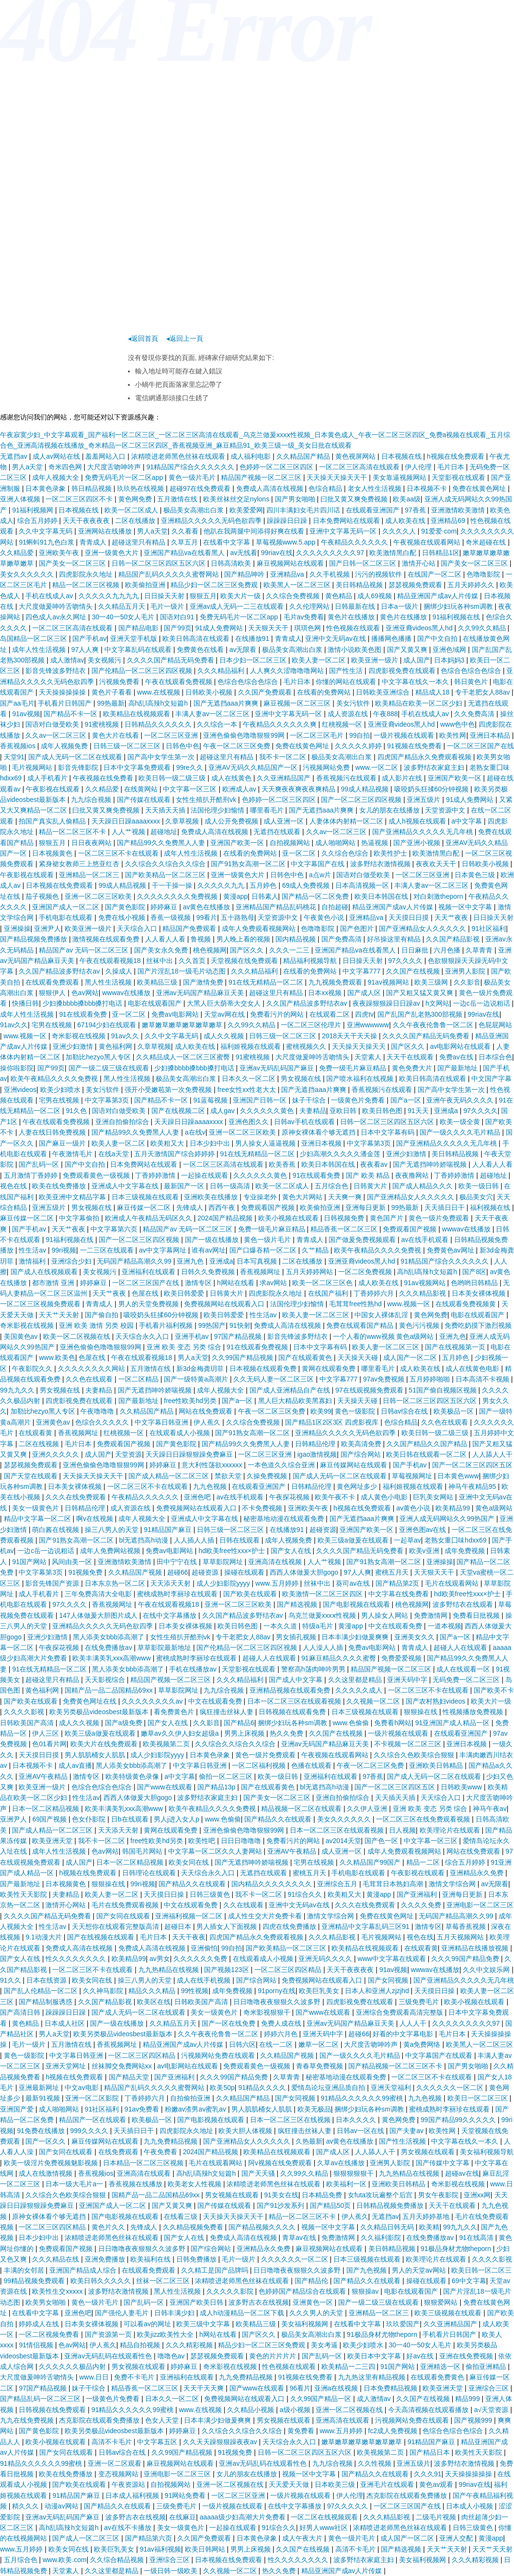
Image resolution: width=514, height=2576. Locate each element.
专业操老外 (261, 1197)
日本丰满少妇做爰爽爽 (355, 1637)
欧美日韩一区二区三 (481, 2270)
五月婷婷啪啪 (431, 1379)
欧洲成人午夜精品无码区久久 (149, 1218)
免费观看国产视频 (269, 1207)
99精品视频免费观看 (35, 2281)
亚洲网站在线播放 (106, 531)
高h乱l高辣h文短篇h (159, 703)
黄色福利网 (116, 1046)
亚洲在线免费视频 (467, 2356)
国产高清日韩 (21, 2012)
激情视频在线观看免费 (106, 939)
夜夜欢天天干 (437, 864)
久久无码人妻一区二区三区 (274, 1379)
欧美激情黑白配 (393, 553)
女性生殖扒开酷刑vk (207, 799)
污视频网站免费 (327, 767)
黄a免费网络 (423, 2044)
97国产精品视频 (238, 1336)
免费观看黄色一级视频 (97, 1175)
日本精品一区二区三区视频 (144, 2163)
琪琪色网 (308, 628)
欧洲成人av (240, 789)
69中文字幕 (469, 2281)
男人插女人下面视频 (227, 1926)
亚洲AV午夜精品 (44, 1776)
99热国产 (212, 1325)
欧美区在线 (154, 2002)
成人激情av (67, 660)
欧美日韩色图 (383, 1110)
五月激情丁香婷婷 (31, 1175)
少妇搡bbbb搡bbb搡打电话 (83, 1003)
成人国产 (416, 660)
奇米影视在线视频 (79, 1036)
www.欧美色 (57, 1357)
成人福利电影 (251, 456)
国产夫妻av (407, 2131)
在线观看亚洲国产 (373, 510)
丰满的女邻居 (25, 2270)
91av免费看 (143, 2109)
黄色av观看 (437, 2484)
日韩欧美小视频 (209, 692)
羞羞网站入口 (106, 456)
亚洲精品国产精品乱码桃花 (277, 907)
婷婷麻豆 (164, 907)
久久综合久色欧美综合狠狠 (415, 1755)
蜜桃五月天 (393, 1572)
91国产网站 (30, 1562)
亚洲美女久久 (415, 1637)
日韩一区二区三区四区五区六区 (159, 563)
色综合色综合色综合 (472, 670)
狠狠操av (366, 2291)
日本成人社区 (66, 2023)
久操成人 (119, 971)
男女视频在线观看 (429, 2152)
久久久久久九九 (221, 885)
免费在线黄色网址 (480, 488)
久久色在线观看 (90, 1379)
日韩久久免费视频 (209, 1272)
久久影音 (467, 982)
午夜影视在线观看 (53, 789)
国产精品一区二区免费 (316, 896)
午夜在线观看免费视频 (179, 681)
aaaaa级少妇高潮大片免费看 (243, 2517)
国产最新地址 (458, 1068)
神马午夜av (490, 1808)
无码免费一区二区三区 (467, 1679)
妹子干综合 (310, 1100)
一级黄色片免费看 (359, 1100)
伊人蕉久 (208, 1422)
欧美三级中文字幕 (204, 2324)
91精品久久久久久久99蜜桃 (363, 2098)
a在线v (195, 1132)
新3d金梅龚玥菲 (201, 1368)
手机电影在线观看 (66, 917)
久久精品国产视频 (136, 1572)
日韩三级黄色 (211, 1894)
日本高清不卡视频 (483, 1379)
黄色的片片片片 (273, 2356)
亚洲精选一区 (441, 2366)
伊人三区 (46, 1733)
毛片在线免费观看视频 (125, 1905)
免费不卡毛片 (135, 2377)
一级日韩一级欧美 (171, 2571)
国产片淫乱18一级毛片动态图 (182, 971)
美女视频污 (105, 660)
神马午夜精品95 (473, 1486)
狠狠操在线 (421, 1712)
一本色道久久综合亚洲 (282, 1465)
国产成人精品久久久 (423, 1186)
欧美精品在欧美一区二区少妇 (419, 703)
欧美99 (320, 1411)
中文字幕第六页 (115, 1229)
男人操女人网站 (385, 1615)
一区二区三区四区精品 (288, 1969)
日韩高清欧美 (232, 563)
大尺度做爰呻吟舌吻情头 (56, 606)
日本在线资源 (47, 1980)
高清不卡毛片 (112, 2442)
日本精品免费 (323, 2195)
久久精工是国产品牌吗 (215, 2270)
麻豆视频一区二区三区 (297, 703)
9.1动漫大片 (44, 1937)
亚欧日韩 (344, 1110)
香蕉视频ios (18, 746)
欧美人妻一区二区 (319, 660)
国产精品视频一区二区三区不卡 (396, 2066)
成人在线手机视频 (204, 1980)
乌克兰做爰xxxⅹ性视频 (323, 1615)
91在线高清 (477, 2237)
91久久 (11, 1980)
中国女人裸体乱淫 (382, 1315)
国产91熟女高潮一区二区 (249, 864)
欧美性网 (452, 735)
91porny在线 (277, 1991)
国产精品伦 (312, 2281)
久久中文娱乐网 (487, 1969)
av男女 (159, 1958)
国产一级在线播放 (212, 1239)
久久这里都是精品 (356, 1679)
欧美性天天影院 (24, 1894)
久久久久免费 (422, 1905)
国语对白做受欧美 (53, 724)
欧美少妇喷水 (61, 1089)
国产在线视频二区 (179, 1110)
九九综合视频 (92, 799)
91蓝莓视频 (211, 1100)
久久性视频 (375, 2463)
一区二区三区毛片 (317, 735)
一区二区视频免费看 (50, 2334)
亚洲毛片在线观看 (388, 2484)
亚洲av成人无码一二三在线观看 (238, 606)
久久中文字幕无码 (46, 531)
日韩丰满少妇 (175, 2313)
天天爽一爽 (346, 1197)
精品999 (468, 2398)
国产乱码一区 (40, 1164)
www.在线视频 (159, 692)
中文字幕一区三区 (190, 789)
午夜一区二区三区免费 (237, 746)
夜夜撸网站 (413, 1175)
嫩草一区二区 (319, 2044)
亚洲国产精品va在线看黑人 (185, 553)
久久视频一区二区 (374, 1701)
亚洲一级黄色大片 (112, 553)
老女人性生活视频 (375, 488)
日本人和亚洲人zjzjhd (378, 1991)
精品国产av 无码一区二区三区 (84, 950)
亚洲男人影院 (466, 971)
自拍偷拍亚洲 (191, 2098)
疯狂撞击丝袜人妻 (227, 1712)
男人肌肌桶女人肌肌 (96, 1755)
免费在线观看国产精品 (360, 1325)
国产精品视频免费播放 (34, 939)
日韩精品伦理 (316, 1444)
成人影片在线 (403, 778)
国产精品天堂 (130, 2077)
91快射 (240, 1325)
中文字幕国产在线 (318, 864)
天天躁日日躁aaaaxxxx (126, 821)
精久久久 (26, 2506)
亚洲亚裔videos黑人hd (420, 628)
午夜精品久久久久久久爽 (281, 724)
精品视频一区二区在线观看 (302, 1808)
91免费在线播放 (42, 2131)
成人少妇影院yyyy (224, 1583)
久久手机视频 (330, 574)
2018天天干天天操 (350, 1036)
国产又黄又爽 (408, 649)
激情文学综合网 (453, 1884)
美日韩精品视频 (360, 585)
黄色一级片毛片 (193, 477)
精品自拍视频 (141, 2345)
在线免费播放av (109, 1647)
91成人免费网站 (219, 628)
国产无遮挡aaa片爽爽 (227, 703)
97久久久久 (406, 960)
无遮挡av (14, 456)
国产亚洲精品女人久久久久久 (423, 928)
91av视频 (26, 714)
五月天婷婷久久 (471, 585)
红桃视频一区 (343, 724)
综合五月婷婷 (38, 520)
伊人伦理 (419, 467)
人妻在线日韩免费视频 (53, 1132)
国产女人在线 (292, 1551)
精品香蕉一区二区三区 (344, 1229)
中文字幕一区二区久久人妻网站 (216, 1851)
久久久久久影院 (230, 2291)
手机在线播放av (193, 1669)
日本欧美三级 (336, 2484)
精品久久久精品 (152, 1991)
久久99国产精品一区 (321, 2398)
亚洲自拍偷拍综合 (123, 1122)
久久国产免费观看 (266, 692)
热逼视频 (375, 843)
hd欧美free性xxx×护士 (232, 1551)
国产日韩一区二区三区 (363, 563)
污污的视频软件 (379, 574)
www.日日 (94, 2377)
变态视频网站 (119, 2474)
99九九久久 (18, 1390)
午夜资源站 (129, 2484)
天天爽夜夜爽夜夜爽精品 (299, 789)
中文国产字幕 (491, 1078)
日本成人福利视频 (133, 2495)
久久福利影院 (382, 2237)
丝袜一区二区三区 (164, 2281)
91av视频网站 (389, 982)
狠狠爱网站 (441, 2302)
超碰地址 (163, 831)
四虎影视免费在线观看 (402, 670)
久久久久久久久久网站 (92, 1368)
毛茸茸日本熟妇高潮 (394, 1884)
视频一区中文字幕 (466, 907)
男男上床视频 (245, 1733)
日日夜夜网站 (92, 843)
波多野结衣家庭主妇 (435, 767)
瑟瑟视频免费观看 (416, 585)
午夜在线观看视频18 (111, 960)
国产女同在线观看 (124, 1916)
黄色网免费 (136, 499)
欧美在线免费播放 (60, 1186)
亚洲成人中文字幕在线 (125, 1186)
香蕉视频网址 (261, 1272)
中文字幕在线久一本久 (416, 681)
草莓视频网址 (413, 1476)
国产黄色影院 (126, 907)
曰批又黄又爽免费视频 (354, 499)
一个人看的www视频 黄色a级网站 (384, 1336)
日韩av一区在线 (361, 2131)
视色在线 (14, 1186)
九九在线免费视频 (28, 2420)
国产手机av (89, 638)
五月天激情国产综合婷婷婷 (175, 1154)
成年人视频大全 (56, 477)
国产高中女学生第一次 (161, 757)
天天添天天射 (171, 1583)
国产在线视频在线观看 (101, 1937)
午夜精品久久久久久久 (355, 542)
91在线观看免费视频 (258, 1347)
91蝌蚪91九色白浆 (47, 542)
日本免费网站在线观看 (347, 520)
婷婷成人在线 (40, 2324)
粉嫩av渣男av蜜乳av (196, 2109)
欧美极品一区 (455, 1411)
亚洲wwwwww (368, 1025)
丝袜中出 (160, 960)
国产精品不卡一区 (71, 714)
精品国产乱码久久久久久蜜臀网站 (169, 574)
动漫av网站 (62, 2506)
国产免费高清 (342, 939)
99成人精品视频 (365, 789)
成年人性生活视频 (40, 649)
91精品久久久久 (262, 2087)
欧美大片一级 (241, 596)
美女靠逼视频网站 (400, 477)
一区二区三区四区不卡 (80, 499)
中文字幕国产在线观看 (439, 2055)
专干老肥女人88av (483, 692)
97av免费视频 (384, 1379)
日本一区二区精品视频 (46, 1808)
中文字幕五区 (158, 2442)
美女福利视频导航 (487, 2152)
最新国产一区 (185, 1186)
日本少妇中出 (211, 1143)
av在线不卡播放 (128, 2527)
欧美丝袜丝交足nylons (237, 499)
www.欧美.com (65, 2560)
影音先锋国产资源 (53, 1583)
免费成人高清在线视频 (270, 488)
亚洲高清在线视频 (276, 1562)
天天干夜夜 (189, 1937)
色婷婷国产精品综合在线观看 (303, 2291)
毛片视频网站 (33, 767)
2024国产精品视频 (225, 1218)
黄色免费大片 (413, 1068)
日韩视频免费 (345, 1218)
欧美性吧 (202, 1841)
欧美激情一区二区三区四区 (323, 1594)
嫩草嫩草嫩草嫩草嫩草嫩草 (183, 1025)
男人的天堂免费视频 (149, 1304)
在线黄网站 (142, 789)
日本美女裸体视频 (479, 1293)
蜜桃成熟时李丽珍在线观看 (178, 1594)
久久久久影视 (25, 1712)
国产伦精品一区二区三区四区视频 (142, 670)
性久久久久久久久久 (77, 1958)
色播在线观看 (312, 1765)
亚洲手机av (193, 1336)
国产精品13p (217, 1787)
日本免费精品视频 (391, 2388)
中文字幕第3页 (108, 1100)
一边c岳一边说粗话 (482, 1003)
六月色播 (448, 950)
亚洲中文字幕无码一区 (343, 531)
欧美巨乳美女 (320, 1991)
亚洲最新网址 (40, 2087)
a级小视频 (296, 2410)
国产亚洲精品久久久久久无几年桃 (423, 831)
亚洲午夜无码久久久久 (460, 1100)
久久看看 (185, 531)
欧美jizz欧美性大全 (166, 2334)
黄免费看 (301, 2431)
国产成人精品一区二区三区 (169, 1476)
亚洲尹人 (47, 928)
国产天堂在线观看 (31, 1476)
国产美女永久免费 (162, 950)
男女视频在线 (302, 1078)
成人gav (223, 1110)
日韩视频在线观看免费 (293, 1712)
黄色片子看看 (112, 692)
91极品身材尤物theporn (457, 2248)
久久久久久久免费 (201, 1958)
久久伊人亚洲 (368, 1808)
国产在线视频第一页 (456, 1347)
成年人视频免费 (65, 746)
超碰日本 (178, 1926)
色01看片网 (49, 1744)
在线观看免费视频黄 (466, 1304)
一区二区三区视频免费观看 (41, 1304)
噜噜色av (172, 2356)
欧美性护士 (391, 853)
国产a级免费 (124, 1723)
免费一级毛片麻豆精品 (353, 1068)
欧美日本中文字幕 (375, 2356)
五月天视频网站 (461, 1937)
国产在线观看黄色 (306, 1357)
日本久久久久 (357, 2119)
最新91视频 (43, 2098)
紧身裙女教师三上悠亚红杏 (80, 864)
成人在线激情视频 (46, 2173)
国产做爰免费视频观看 (363, 1239)
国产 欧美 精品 (369, 1175)
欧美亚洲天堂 (53, 1841)
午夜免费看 (161, 2152)
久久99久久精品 (482, 628)
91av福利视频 (160, 2549)
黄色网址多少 (358, 1486)
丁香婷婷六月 (375, 1293)
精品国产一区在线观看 (93, 2119)
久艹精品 (316, 1250)
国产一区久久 (46, 2141)
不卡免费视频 (263, 1508)
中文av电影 (83, 2087)
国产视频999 (474, 2420)
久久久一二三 (290, 950)
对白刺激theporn (439, 896)
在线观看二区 (330, 1014)
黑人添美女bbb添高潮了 (109, 1637)
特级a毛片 (318, 1626)
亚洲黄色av (54, 1422)
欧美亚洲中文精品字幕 (73, 1197)
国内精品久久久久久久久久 (272, 1884)
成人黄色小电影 (385, 1497)
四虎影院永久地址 (86, 574)
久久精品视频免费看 (194, 2227)
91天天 (419, 1110)
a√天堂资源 (492, 2410)
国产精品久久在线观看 (278, 1819)
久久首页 (193, 960)
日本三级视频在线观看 (146, 1197)
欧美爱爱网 (246, 510)
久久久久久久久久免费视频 (178, 896)
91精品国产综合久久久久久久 (191, 467)
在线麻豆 (182, 2517)
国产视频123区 (227, 1969)
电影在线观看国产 (155, 1003)
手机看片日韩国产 (65, 703)
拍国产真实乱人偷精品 (53, 821)
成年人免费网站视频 (111, 1551)
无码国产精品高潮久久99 (135, 1261)
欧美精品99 (453, 1508)
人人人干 (414, 2023)
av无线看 (243, 553)
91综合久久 (306, 1894)
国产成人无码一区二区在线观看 (76, 757)
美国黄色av (22, 1336)
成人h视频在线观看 (418, 821)
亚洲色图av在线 (423, 1529)
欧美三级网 (432, 982)
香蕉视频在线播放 (136, 2184)
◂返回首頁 (143, 338)
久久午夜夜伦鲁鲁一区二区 (434, 1025)
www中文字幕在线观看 (393, 1958)
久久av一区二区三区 (56, 735)
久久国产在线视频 (414, 971)
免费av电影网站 (176, 1014)
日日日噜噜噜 (242, 1841)
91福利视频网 (33, 510)
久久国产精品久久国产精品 (428, 1444)
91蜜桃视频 (103, 724)
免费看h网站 (392, 1723)
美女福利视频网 (305, 2324)
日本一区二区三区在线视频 (291, 2119)
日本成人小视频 (470, 2506)
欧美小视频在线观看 (289, 1218)
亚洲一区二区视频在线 (350, 2410)
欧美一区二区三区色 (323, 1283)
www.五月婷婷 (277, 1583)
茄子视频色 (43, 896)
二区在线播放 (136, 520)
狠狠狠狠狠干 (354, 2173)
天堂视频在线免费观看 (245, 960)
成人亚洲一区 (284, 821)
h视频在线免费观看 (456, 456)
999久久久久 (90, 2131)
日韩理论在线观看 (150, 1873)
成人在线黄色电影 (473, 1368)
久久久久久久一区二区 (450, 2087)
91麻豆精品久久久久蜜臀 (339, 1658)
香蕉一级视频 (171, 917)
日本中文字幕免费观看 (137, 767)
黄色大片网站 (303, 1197)
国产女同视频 (389, 1980)
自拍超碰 (334, 907)
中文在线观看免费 (396, 1626)
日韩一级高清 (231, 1186)
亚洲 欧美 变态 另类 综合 (185, 1347)
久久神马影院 (104, 1991)
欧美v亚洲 (425, 1551)
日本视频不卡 (428, 488)
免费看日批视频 (477, 1615)
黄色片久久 (109, 2227)
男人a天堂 (28, 467)
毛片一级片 (168, 606)
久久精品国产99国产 (371, 1862)
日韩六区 (242, 2044)
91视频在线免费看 (415, 746)
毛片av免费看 (304, 617)
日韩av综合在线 (405, 1411)
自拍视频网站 (291, 843)
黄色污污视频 (420, 1325)
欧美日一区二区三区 (478, 2098)
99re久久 (190, 767)
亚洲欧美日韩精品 (437, 1765)
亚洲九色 (191, 1261)
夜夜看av (374, 1164)
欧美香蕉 (283, 1164)
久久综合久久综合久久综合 (166, 864)
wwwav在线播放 (127, 993)
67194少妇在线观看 (107, 1025)
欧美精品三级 (158, 982)
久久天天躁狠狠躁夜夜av (221, 2442)
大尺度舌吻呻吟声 (115, 467)
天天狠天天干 (269, 628)
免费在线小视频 (122, 917)
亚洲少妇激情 (74, 1046)
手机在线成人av (50, 596)
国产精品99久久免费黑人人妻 (161, 843)
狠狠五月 (203, 596)
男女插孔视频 (297, 1637)
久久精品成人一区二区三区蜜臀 (184, 1057)
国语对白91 (178, 617)
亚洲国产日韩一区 (260, 1100)
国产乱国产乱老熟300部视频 (420, 1014)
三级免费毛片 (420, 2002)
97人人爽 (86, 649)
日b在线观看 (130, 1819)
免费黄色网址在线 (90, 1701)
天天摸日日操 (165, 1894)
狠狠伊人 (53, 993)
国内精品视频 (296, 939)
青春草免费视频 (320, 2066)
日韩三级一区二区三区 (127, 746)
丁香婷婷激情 (156, 1175)
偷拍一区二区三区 (226, 1776)
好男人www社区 (324, 2527)
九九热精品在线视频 (169, 1969)
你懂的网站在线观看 (347, 681)
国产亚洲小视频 (417, 843)
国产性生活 (347, 670)
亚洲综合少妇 (72, 1261)
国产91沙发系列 (281, 2205)
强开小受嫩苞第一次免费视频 (169, 1089)
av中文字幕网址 (163, 1250)
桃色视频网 (210, 950)
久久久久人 (400, 531)
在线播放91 (253, 638)
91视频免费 (86, 1572)
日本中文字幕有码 (388, 1132)
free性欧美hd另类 (191, 1400)
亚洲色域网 (450, 649)
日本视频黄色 (53, 853)
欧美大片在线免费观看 (104, 1744)
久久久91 (428, 2474)
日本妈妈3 (450, 660)
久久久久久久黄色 (268, 1110)
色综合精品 (326, 488)
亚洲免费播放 (106, 2259)
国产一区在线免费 (229, 2023)
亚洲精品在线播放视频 (475, 1948)
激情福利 (33, 1261)
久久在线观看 (244, 1905)
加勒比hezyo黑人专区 (99, 1057)
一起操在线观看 (205, 1175)
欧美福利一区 (347, 2184)
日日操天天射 (165, 596)
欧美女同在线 (190, 1862)
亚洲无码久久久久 (326, 1958)
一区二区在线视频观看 (325, 2517)
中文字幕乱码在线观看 (138, 649)
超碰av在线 (462, 2173)
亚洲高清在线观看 (144, 2173)
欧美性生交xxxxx (58, 2291)
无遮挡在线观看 (277, 831)
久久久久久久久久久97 (331, 553)
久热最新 (309, 2141)
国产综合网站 (362, 1454)
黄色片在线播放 (352, 617)
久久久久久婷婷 (359, 746)
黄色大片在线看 (116, 735)
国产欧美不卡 (494, 1690)
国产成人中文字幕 (296, 1679)
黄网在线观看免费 (329, 1368)
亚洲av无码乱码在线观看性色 (109, 2356)
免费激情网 (431, 1615)
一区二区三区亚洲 (172, 735)
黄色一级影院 (356, 1411)
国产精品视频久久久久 (262, 2227)
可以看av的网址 (148, 2324)
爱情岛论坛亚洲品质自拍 (329, 2087)
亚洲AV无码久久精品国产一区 (253, 767)
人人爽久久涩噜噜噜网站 (288, 670)
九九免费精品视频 (171, 2141)
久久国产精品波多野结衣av (60, 971)
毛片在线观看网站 (452, 1583)
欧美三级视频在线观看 (448, 2313)
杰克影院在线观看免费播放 (100, 2420)
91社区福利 (489, 928)
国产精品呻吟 (245, 574)
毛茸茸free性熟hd (356, 1304)
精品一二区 (424, 1862)
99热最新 (111, 703)
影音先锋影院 (79, 767)
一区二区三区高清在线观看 (360, 467)
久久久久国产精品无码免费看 (171, 660)
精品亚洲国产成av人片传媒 (438, 596)
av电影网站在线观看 (461, 1046)
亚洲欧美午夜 (60, 553)
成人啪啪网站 (336, 843)
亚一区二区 (300, 853)
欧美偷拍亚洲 (146, 585)
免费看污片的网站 (278, 1014)
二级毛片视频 (437, 2517)
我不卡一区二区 (283, 757)
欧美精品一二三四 (349, 2366)
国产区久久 (247, 950)
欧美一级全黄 (461, 1122)
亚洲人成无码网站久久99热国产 (448, 1518)
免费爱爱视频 (402, 1658)
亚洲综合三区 (489, 2388)
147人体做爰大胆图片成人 (99, 1615)
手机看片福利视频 (166, 1325)
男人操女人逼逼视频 (266, 1143)
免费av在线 (457, 1057)
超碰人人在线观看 (461, 1647)
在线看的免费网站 (325, 692)
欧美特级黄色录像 (133, 1776)
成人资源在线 (349, 714)
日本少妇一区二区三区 (253, 660)
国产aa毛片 (17, 703)
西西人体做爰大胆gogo (305, 1572)
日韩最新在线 (356, 606)
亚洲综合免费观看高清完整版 (400, 2012)
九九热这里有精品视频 (372, 2377)
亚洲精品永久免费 (477, 1873)
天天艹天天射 (60, 1315)
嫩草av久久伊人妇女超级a (180, 1733)
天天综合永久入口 (143, 1336)
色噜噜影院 (484, 574)
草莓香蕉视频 (466, 1926)
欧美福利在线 (151, 2259)
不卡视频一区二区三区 (408, 1744)
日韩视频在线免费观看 (53, 2410)
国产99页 (178, 628)
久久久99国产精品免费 (466, 1958)
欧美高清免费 (362, 1444)
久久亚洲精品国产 (284, 778)
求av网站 (274, 1283)
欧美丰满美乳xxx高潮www (112, 1658)
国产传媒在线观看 (144, 799)
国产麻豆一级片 (63, 1143)
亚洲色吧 (198, 1497)
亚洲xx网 (477, 2195)
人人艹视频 (129, 831)
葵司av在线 (354, 1583)
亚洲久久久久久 (56, 1454)
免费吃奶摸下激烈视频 (478, 1325)
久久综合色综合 (345, 853)
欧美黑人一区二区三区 (297, 585)
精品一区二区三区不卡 (73, 831)
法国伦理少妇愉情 (218, 810)
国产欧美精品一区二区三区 (166, 875)
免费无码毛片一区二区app (125, 477)
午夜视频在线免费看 (104, 778)
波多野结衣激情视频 (381, 864)
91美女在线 (281, 2195)
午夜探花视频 (290, 1497)
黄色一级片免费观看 (440, 1218)
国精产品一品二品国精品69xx (109, 1690)
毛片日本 (451, 467)
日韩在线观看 (240, 1540)
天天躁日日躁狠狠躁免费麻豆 (190, 1454)
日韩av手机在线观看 (305, 1122)
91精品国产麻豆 (168, 1529)
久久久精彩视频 (190, 2345)
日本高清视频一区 (363, 885)
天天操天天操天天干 (338, 477)
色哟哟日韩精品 (475, 1283)
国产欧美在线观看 (251, 1594)
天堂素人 (368, 1057)
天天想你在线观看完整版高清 (116, 1926)
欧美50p (222, 2087)
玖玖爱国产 (403, 2324)
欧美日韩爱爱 (185, 1293)
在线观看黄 (36, 1433)
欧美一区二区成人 (132, 510)
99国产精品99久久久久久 (459, 2119)
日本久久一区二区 (249, 1078)
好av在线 (420, 2356)
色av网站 (85, 993)
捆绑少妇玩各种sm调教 (459, 606)
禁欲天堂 (229, 1476)
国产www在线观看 (165, 1787)
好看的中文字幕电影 (404, 2034)
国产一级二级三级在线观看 (110, 1068)
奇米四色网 (66, 467)
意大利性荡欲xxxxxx (213, 1465)
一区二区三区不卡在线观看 (119, 853)
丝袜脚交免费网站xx (122, 2066)
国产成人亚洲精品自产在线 (291, 1390)
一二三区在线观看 (108, 1250)
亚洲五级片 (424, 799)
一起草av (407, 1540)
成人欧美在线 (406, 520)
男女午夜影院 (439, 2195)
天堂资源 (128, 1454)
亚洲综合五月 (338, 1884)
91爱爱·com (439, 531)
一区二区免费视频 (366, 1272)
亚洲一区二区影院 (93, 2098)
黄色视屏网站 (356, 456)
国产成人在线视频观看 (45, 1272)
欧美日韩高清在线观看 (196, 638)
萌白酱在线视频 (56, 1529)
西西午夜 (222, 1207)
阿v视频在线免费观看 (281, 2163)
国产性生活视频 (403, 2141)
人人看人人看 (166, 939)
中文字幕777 (362, 971)
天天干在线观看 (411, 1057)
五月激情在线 (178, 499)
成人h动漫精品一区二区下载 (243, 2313)
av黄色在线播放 (207, 907)
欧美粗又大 (168, 1143)
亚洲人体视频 (21, 499)
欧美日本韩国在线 (382, 896)
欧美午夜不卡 (336, 1497)
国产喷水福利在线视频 (360, 1078)
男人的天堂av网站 (420, 2270)
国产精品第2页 (399, 1583)
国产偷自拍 (102, 1315)
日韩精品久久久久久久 (159, 724)
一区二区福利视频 (259, 1765)
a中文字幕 (467, 821)
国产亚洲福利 (418, 1894)
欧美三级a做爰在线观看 (354, 1540)
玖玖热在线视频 (141, 488)
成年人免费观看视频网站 (259, 928)
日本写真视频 (258, 1261)
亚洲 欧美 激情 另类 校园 (97, 1325)
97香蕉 (416, 510)
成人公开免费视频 (232, 821)
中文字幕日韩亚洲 (162, 1422)
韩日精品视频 (92, 488)
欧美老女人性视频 (195, 2184)
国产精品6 (239, 1723)
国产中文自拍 (438, 638)
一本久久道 (281, 1626)
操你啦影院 (17, 1068)
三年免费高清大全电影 (99, 1594)
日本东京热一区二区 (116, 1583)
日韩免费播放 (197, 2259)
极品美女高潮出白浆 (194, 510)
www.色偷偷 (351, 1723)
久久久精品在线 (56, 2259)
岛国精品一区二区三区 (34, 638)
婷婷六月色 (281, 2034)
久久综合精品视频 (118, 2560)
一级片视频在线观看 (405, 735)
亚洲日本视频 (322, 1143)
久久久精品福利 (221, 670)
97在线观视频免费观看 (370, 1390)
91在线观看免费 (83, 1014)
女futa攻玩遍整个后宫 (381, 2195)
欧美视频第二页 (167, 1744)
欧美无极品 (314, 2109)
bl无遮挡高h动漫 (144, 1540)
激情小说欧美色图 (355, 649)
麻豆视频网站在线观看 (291, 563)
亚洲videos (20, 1089)
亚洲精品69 (449, 520)
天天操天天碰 (359, 1357)
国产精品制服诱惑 (46, 2002)
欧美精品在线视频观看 (137, 714)
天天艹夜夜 (452, 917)
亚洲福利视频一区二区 (189, 1916)
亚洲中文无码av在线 (336, 638)
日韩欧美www (462, 1787)
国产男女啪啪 (296, 499)
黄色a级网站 (494, 1508)
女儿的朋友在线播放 (390, 810)
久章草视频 (183, 821)
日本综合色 (495, 1057)
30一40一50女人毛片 (124, 617)
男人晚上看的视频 (244, 939)
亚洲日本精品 (491, 735)
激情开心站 (419, 563)
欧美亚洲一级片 (375, 660)
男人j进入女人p (177, 1819)
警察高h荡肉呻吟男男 (314, 1669)
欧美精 (429, 2227)
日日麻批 (415, 950)
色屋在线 (146, 1293)
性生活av (33, 1250)
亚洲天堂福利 (392, 2087)
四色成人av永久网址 (56, 617)
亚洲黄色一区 (314, 2302)
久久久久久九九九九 (110, 596)
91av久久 (14, 1025)
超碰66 (177, 1572)
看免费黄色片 (175, 1712)
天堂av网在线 (225, 1014)
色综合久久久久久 (103, 1422)
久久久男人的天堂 (317, 2313)
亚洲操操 (17, 928)
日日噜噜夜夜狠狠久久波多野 (277, 2002)
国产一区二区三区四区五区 (472, 1465)
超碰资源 (322, 1529)
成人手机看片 (48, 778)
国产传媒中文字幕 (443, 2163)
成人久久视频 (225, 1036)
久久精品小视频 (251, 2410)
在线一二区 (277, 2044)
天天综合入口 (138, 928)
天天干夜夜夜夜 (87, 520)
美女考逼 (325, 2345)
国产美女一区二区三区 (73, 563)
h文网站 (437, 1003)
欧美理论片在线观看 (451, 1830)
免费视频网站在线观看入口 (225, 1304)
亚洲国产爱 (17, 2109)
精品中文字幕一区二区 (38, 1518)
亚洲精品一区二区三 (90, 875)
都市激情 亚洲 (54, 1283)
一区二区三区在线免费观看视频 (424, 1819)
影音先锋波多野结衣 (56, 670)
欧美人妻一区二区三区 (316, 1315)
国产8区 (474, 1272)
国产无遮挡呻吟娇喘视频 (430, 1164)
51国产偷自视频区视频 (443, 1390)
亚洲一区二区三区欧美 (99, 896)
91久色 (77, 1110)
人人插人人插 (195, 1540)
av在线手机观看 (426, 1239)
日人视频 (402, 1830)
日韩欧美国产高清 (28, 1723)
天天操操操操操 (63, 692)
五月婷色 (264, 885)
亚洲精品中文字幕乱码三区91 (366, 1926)
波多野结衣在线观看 (464, 1604)
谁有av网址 (209, 1250)
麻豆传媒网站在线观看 (354, 1465)
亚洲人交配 (457, 2538)
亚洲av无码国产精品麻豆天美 (201, 993)
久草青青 (480, 950)
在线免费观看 (119, 2152)
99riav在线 (277, 553)
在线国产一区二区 (435, 574)
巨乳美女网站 (434, 1497)
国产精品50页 (331, 2205)
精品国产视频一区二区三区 (262, 477)
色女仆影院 (89, 1819)
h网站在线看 (236, 1283)
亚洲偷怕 (204, 1948)
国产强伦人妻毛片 (122, 2313)
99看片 (206, 917)
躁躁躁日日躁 (288, 520)
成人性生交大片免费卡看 (266, 1916)
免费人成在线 (282, 2023)
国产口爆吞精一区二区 (263, 1250)
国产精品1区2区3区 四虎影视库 (332, 1422)
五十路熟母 (237, 917)
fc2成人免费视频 (393, 2431)
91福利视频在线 (457, 617)
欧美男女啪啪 (46, 2302)
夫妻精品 (312, 1110)
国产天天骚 (259, 2173)
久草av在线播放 (341, 2163)
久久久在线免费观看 (77, 1497)
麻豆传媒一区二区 (144, 1207)
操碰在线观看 (245, 1572)
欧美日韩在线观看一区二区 (427, 1454)
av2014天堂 (343, 1841)
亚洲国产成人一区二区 (66, 907)
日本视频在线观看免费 (263, 1368)
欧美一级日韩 (479, 1186)
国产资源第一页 (109, 2334)
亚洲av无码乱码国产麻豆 (278, 1068)
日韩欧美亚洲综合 (383, 692)
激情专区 (199, 1283)
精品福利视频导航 (311, 960)
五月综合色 (332, 1186)
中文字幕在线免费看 (399, 1594)
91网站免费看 (186, 2495)
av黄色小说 (414, 1508)
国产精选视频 (298, 1604)
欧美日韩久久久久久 (101, 2281)
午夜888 (385, 714)
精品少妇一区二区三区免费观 (215, 585)
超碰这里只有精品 (139, 542)
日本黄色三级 (476, 875)
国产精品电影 (139, 628)
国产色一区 (382, 1841)
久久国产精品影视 (453, 939)
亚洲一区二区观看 (115, 2463)
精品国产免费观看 (190, 928)
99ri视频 (64, 1250)
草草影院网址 (224, 1562)
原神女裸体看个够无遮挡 (319, 1132)
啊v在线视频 (95, 1518)
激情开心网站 (67, 1905)
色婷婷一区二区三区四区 (277, 467)
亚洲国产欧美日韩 (197, 2302)
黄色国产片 (387, 1218)
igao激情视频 (317, 1454)
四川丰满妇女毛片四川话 (304, 510)
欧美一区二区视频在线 (77, 1336)
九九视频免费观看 (336, 982)
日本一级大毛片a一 (75, 2184)
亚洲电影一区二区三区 (480, 1905)
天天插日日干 (445, 1207)
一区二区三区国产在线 (480, 746)
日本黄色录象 (46, 488)
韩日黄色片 (472, 681)
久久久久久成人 (359, 1690)
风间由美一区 (73, 1562)
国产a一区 (406, 1100)
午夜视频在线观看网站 (427, 542)
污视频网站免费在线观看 (219, 2055)
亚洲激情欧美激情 (459, 510)
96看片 (299, 2388)
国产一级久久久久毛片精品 (461, 1132)
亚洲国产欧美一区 (455, 778)
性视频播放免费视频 (474, 1712)
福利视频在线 (491, 1207)
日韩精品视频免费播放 (390, 2205)
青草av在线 (300, 2237)
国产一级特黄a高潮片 (197, 1379)
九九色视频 (210, 1486)
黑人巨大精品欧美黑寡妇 (296, 1400)
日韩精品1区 (440, 553)
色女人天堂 (163, 2420)
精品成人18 (433, 692)
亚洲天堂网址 (67, 2066)
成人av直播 (75, 1765)
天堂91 (14, 757)
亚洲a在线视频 (337, 2388)
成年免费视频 (466, 1551)
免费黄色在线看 (201, 649)
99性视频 (195, 1991)
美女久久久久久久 (28, 574)
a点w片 (321, 875)
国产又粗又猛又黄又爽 (420, 993)
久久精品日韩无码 (388, 2227)
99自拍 (359, 735)
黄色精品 (339, 596)
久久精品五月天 (122, 606)
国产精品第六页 (149, 2538)
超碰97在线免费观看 (201, 488)
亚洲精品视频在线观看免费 (291, 1690)
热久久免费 (287, 1733)
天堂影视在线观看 (459, 477)
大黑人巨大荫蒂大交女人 (225, 1003)
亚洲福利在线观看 (149, 1272)
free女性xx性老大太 (247, 1089)
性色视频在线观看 (354, 628)
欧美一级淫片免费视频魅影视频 (52, 2163)
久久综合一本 (218, 724)
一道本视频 (444, 1626)
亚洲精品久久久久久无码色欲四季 (212, 520)
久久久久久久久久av (153, 1701)
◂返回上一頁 (184, 338)
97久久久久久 (348, 2506)
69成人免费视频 (306, 885)
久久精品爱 (17, 553)
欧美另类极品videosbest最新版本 (99, 1712)
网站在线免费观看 (206, 1411)
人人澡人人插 (324, 1647)
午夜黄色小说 (325, 917)
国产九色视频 (367, 2270)
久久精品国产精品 (304, 456)
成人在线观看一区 (464, 1669)
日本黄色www (458, 1476)
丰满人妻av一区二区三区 (213, 714)
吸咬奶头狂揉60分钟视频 (432, 789)
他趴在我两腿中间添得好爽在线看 (255, 531)
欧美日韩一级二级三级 (172, 778)
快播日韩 (25, 1003)
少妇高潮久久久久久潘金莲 (341, 1154)
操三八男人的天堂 (112, 1529)
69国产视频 (50, 1819)
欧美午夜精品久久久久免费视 (55, 1078)
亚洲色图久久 (249, 1122)
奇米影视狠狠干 (267, 2012)
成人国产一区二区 (411, 1357)
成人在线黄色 (232, 778)
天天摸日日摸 (409, 917)
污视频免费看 (120, 681)
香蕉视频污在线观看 (347, 778)
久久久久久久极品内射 (73, 2366)
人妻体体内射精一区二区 (347, 821)
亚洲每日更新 (366, 1207)
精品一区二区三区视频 (86, 585)
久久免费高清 (475, 714)
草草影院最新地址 (165, 1647)
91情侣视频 (37, 2345)
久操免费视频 (268, 1476)
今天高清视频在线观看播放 (429, 2410)
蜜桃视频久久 (307, 1046)
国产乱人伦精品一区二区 (42, 1991)
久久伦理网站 (310, 606)
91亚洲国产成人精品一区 (453, 1723)
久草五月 (185, 542)
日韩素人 (264, 896)
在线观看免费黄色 (438, 2377)
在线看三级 (181, 2216)
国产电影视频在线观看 (357, 1604)
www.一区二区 (377, 767)
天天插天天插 (166, 810)
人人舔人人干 (492, 1454)
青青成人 (94, 542)
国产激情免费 (204, 982)
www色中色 (457, 724)
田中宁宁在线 (178, 1562)
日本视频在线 (402, 456)
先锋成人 (190, 1207)
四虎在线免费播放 (290, 1926)
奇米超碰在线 (487, 542)
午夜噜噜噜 (98, 1411)
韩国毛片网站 (143, 1851)
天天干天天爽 (204, 2388)
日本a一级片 (400, 606)
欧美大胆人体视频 (246, 2131)
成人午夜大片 (303, 2538)
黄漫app (235, 896)
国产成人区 (365, 993)
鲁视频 (202, 939)
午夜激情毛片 (73, 1154)
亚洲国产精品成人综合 (83, 2270)
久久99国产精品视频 (243, 1357)
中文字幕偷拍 (80, 1218)
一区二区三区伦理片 (312, 1025)
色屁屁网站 (495, 1025)
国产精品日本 (431, 2452)
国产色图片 (358, 928)
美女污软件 (354, 703)
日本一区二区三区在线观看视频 (295, 1701)
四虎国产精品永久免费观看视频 (425, 757)
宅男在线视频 (53, 1025)
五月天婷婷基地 (426, 2216)
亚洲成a (447, 1110)
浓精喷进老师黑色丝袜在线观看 (179, 456)
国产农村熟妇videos (436, 1701)
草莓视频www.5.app (286, 542)
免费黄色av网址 (451, 1250)
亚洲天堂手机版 (134, 638)
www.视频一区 (26, 1036)
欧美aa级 (407, 499)
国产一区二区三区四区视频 (362, 799)
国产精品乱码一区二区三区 (41, 2398)
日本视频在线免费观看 (60, 885)
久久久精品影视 (423, 1293)
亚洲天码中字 (408, 1679)
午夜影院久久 (33, 1368)
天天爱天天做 (290, 2484)
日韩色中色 (182, 746)
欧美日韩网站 (206, 2549)
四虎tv (364, 1014)
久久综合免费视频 (293, 596)
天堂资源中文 (446, 810)
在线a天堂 (114, 1154)
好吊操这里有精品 (395, 939)
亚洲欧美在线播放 (212, 1197)
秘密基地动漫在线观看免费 (284, 1518)
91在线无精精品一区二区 (266, 982)
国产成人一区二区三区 (86, 2538)
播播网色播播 (392, 638)
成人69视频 (375, 596)
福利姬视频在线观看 (251, 1046)
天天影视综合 (106, 1679)
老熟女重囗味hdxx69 (456, 1540)
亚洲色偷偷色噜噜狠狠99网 (244, 735)
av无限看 (244, 649)
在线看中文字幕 (227, 542)
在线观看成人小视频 (180, 1433)
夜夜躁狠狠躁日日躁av (387, 1003)
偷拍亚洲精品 (487, 2366)
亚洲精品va (288, 574)
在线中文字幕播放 (170, 1615)
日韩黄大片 (371, 1186)
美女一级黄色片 (36, 1508)
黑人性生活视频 (109, 982)
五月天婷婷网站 (310, 1272)
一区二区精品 (139, 1379)
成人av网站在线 (57, 456)
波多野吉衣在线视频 (258, 2302)
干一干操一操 (173, 885)
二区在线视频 (40, 1444)
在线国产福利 (329, 1293)
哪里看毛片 (268, 810)
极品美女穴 (476, 1197)
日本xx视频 (325, 993)
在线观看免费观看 (53, 982)
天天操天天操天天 (360, 1046)
